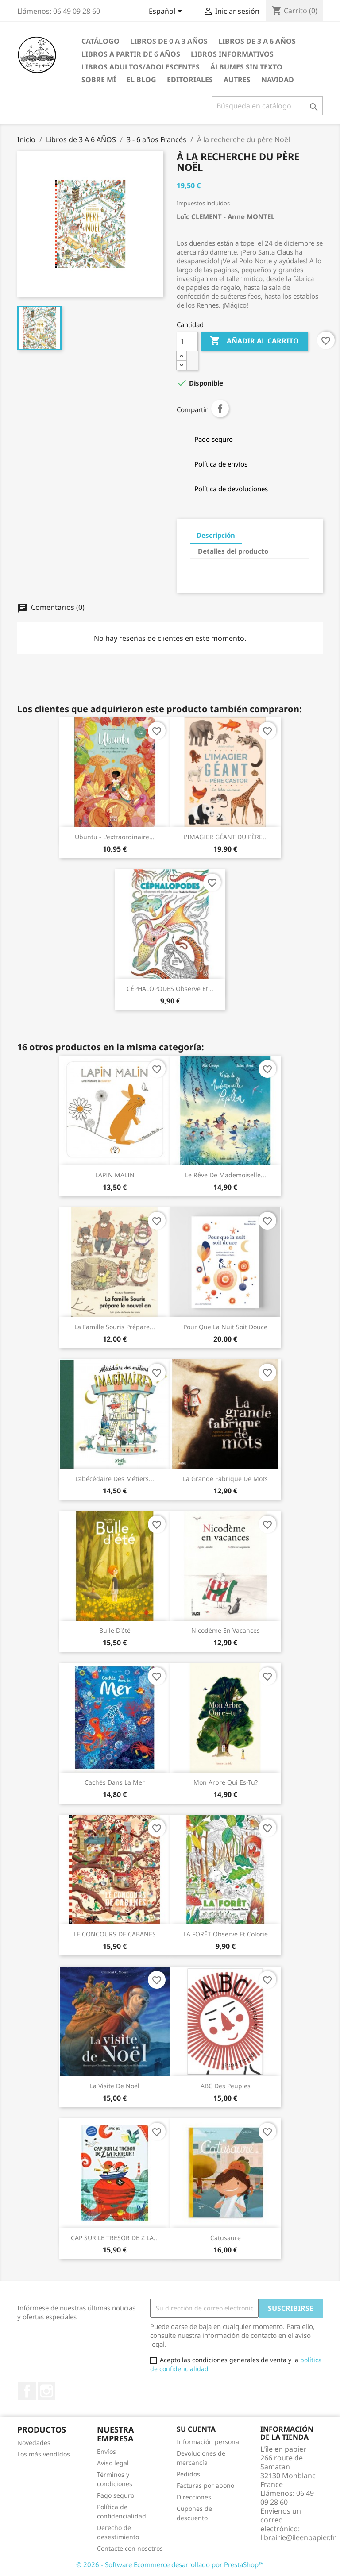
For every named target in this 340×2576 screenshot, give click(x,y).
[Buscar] (267, 105)
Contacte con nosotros (130, 2548)
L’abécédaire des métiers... (114, 1478)
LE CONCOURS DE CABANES (114, 1934)
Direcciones (194, 2497)
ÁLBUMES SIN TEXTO (246, 67)
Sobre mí (98, 80)
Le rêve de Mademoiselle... (225, 1175)
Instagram (46, 2391)
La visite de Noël (114, 2086)
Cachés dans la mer (115, 1782)
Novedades (33, 2442)
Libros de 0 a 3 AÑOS (169, 41)
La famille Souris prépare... (114, 1327)
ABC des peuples (226, 2086)
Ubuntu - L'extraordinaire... (115, 837)
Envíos (106, 2451)
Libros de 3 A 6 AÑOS (257, 41)
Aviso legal (113, 2463)
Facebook (27, 2391)
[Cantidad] (187, 341)
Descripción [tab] (216, 535)
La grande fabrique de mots (225, 1478)
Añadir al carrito (254, 341)
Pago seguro (115, 2495)
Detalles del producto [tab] (233, 551)
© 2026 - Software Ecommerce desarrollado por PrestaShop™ (170, 2564)
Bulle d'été (115, 1630)
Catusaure (225, 2237)
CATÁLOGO (100, 41)
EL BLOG (141, 80)
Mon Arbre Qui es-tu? (225, 1782)
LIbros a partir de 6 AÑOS (130, 54)
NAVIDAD (277, 80)
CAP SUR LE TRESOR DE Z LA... (115, 2237)
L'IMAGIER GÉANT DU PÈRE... (225, 837)
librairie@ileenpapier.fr (298, 2537)
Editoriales (190, 80)
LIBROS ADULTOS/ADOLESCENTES (140, 67)
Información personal (209, 2441)
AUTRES (237, 80)
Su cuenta (196, 2429)
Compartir (220, 408)
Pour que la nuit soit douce (225, 1327)
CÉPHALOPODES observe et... (170, 988)
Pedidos (188, 2474)
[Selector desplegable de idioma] (167, 12)
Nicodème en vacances (225, 1630)
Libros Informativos (232, 54)
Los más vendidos (43, 2454)
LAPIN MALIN (115, 1175)
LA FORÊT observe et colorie (225, 1934)
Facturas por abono (205, 2485)
